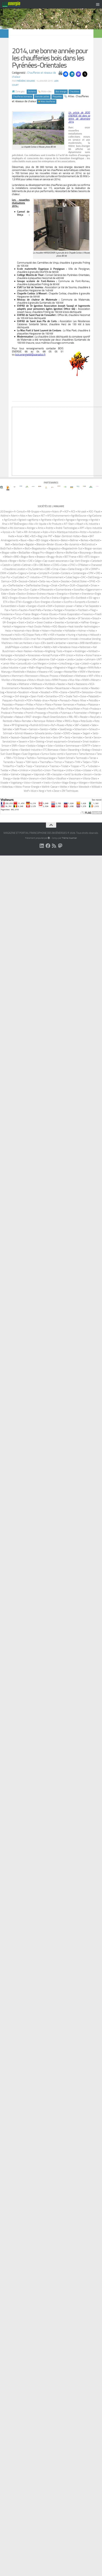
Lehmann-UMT (93, 659)
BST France (70, 556)
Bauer (24, 540)
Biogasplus (54, 548)
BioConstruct (88, 544)
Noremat (11, 692)
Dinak (54, 585)
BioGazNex (24, 552)
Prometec (18, 712)
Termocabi (81, 758)
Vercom (88, 774)
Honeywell (6, 634)
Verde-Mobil (20, 778)
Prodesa (94, 708)
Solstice (59, 745)
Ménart (95, 679)
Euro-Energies (42, 601)
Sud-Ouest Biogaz (10, 753)
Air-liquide (40, 523)
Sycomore (71, 753)
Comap (32, 573)
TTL (83, 766)
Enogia (13, 597)
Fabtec (78, 606)
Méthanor (24, 684)
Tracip (29, 766)
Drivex (94, 585)
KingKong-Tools (53, 651)
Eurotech (92, 601)
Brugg (50, 556)
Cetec (64, 564)
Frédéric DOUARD (26, 81)
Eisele (12, 593)
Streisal (96, 749)
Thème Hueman (69, 838)
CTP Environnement (52, 577)
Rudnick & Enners (39, 725)
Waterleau (7, 786)
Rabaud (19, 716)
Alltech (3, 528)
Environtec (33, 597)
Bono (31, 556)
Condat (55, 573)
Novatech (45, 692)
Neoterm (39, 688)
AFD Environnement (58, 515)
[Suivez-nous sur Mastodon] (60, 845)
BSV (81, 556)
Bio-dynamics (72, 544)
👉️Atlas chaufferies (46, 101)
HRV (45, 634)
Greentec (59, 622)
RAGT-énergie (33, 716)
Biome (60, 552)
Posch (52, 708)
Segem (86, 733)
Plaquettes (57, 96)
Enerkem (75, 593)
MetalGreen (66, 675)
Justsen (25, 647)
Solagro (41, 745)
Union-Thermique (54, 770)
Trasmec (54, 766)
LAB (33, 659)
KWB (2, 659)
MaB (31, 667)
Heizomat (18, 630)
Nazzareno (81, 684)
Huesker (60, 634)
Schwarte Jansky (43, 733)
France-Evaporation (69, 614)
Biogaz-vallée (9, 552)
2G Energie (6, 511)
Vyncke (56, 782)
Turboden (92, 766)
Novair (34, 692)
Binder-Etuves (55, 544)
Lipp (77, 663)
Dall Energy (94, 577)
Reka (17, 721)
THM (77, 762)
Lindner (53, 663)
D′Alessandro (46, 589)
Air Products (55, 523)
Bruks (59, 556)
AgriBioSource (78, 515)
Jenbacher (61, 643)
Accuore (45, 511)
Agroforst (58, 519)
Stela (63, 749)
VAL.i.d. (97, 770)
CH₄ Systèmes (35, 569)
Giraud (95, 618)
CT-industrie (33, 577)
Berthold (95, 540)
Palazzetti (93, 696)
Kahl (55, 647)
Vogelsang (16, 782)
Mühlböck (50, 684)
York (48, 790)
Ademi (14, 515)
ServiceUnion (9, 741)
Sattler (53, 729)
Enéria (55, 597)
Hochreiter (56, 630)
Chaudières (74, 91)
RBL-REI (73, 716)
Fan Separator (92, 606)
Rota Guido (86, 721)
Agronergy (82, 519)
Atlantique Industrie (67, 532)
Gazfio (62, 618)
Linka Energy (66, 663)
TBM (8, 758)
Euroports (80, 601)
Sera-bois (45, 737)
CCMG (55, 564)
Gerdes (72, 618)
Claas (63, 569)
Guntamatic (72, 622)
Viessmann (75, 778)
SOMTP (86, 745)
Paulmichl (19, 700)
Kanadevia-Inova (68, 647)
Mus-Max (74, 679)
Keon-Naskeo (24, 651)
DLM (72, 585)
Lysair (23, 667)
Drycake (4, 589)
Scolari (57, 733)
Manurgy (6, 671)
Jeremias (73, 643)
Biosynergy (86, 552)
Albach (79, 523)
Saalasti (85, 725)
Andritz (49, 528)
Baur (31, 540)
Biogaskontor (39, 548)
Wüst (34, 790)
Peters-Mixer (79, 700)
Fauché (23, 610)
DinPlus (63, 585)
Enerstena (87, 593)
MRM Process (59, 679)
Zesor (56, 790)
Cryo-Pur (5, 577)
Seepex (76, 733)
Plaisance (93, 704)
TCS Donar (18, 758)
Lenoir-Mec (9, 663)
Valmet (14, 774)
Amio (40, 528)
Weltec (63, 786)
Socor (22, 745)
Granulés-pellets (42, 96)
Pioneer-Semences (63, 704)
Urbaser (87, 770)
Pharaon (19, 704)
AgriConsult (10, 519)
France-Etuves (49, 614)
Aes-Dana (33, 515)
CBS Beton (44, 564)
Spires (14, 749)
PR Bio (60, 708)
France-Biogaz (31, 614)
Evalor (22, 606)
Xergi (41, 790)
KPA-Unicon (66, 655)
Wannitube (96, 782)
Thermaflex (45, 762)
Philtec (29, 704)
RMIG (68, 721)
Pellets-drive (41, 700)
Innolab (74, 638)
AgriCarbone (94, 515)
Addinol (5, 515)
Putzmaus (65, 712)
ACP (66, 511)
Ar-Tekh (17, 532)
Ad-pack (81, 511)
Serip (67, 737)
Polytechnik (28, 708)
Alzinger (31, 528)
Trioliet (64, 766)
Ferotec (47, 610)
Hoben (45, 630)
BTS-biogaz (91, 556)
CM (86, 569)
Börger (13, 560)
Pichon (39, 704)
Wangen (83, 782)
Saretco (44, 729)
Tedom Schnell (65, 758)
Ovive (83, 696)
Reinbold (7, 721)
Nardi (70, 684)
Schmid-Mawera (23, 733)
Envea (22, 597)
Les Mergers (40, 663)
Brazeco (41, 556)
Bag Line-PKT (45, 536)
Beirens (55, 540)
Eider (4, 593)
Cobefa (12, 573)
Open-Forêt (36, 696)
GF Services (84, 618)
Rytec (69, 725)
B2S (33, 536)
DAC (83, 577)
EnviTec (45, 597)
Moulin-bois (43, 679)
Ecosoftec (79, 589)
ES (72, 597)
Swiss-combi (57, 753)
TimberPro (8, 766)
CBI (35, 564)
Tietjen (86, 762)
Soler (50, 745)
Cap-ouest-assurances (55, 560)
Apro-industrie (94, 528)
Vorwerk (36, 782)
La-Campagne (21, 659)
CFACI (72, 564)
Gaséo (36, 618)
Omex (98, 692)
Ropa (75, 721)
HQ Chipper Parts (31, 634)
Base (84, 536)
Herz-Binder (32, 630)
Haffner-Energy (89, 622)
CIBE (47, 569)
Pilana (48, 704)
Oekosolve (87, 692)
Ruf (53, 725)
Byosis (3, 560)
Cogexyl (22, 573)
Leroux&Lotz (24, 663)
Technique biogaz (46, 758)
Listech (85, 663)
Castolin (6, 564)
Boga (23, 556)
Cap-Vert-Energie (79, 560)
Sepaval (15, 737)
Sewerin (23, 741)
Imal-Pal (35, 638)
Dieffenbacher (16, 585)
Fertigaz (58, 610)
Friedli (98, 614)
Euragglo (27, 601)
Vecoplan (57, 774)
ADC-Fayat (94, 511)
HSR (52, 634)
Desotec (65, 581)
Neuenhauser (62, 688)
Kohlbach (93, 651)
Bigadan (30, 544)
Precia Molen (73, 708)
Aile (31, 523)
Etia (12, 601)
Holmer (82, 630)
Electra (21, 593)
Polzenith (41, 708)
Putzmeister (80, 712)
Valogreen (26, 774)
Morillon (6, 679)
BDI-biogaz (42, 540)
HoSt (17, 634)
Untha (69, 770)
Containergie (79, 573)
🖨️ (60, 73)
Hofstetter (70, 630)
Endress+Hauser (46, 593)
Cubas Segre (72, 577)
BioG (27, 548)
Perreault (65, 700)
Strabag (86, 749)
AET (43, 515)
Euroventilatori (9, 606)
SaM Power (21, 729)
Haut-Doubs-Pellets (39, 626)
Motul (31, 679)
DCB (14, 581)
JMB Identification (89, 643)
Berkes (84, 540)
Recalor (84, 716)
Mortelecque (19, 679)
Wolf (26, 790)
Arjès (45, 532)
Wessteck (84, 786)
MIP (91, 675)
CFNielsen (83, 564)
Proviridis (53, 712)
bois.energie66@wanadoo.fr (30, 354)
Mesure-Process (49, 675)
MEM (82, 671)
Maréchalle (19, 671)
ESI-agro (93, 597)
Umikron (24, 770)
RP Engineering (20, 725)
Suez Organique (30, 753)
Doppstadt (83, 585)
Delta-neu (44, 581)
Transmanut (40, 766)
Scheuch (93, 729)
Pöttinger (94, 712)
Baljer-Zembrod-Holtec (67, 536)
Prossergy (40, 712)
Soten (95, 745)
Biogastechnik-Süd (72, 548)
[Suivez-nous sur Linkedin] (41, 845)
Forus (18, 614)
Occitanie (32, 91)
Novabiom (23, 692)
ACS (73, 511)
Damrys (5, 581)
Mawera (42, 671)
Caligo (38, 560)
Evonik (41, 606)
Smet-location (90, 741)
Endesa (31, 593)
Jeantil (50, 643)
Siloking (40, 741)
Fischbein (83, 610)
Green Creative (44, 622)
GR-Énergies (9, 622)
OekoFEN (74, 692)
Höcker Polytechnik (12, 638)
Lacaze (60, 659)
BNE (16, 556)
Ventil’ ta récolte (72, 774)
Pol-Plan (14, 708)
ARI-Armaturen (32, 532)
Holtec (91, 630)
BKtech (8, 556)
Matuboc (31, 671)
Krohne (79, 655)
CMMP (94, 569)
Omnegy (8, 696)
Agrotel (94, 519)
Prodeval (5, 712)
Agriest (22, 519)
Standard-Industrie (30, 749)
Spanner (4, 749)
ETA (5, 601)
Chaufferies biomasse (22, 96)
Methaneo (80, 675)
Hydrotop (83, 634)
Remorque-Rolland (44, 721)
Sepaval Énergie (29, 737)
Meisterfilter (70, 671)
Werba (73, 786)
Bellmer (74, 540)
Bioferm (18, 548)
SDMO (66, 733)
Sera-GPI (58, 737)
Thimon (58, 762)
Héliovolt (94, 634)
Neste (49, 688)
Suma (44, 753)
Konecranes (34, 655)
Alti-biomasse (17, 528)
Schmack (7, 733)
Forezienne (7, 614)
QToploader (7, 716)
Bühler (22, 560)
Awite (11, 536)
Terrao (92, 758)
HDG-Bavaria (59, 626)
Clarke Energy (75, 569)
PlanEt (4, 708)
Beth (7, 544)
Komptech (20, 655)
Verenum (34, 778)
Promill (29, 712)
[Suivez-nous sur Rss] (54, 845)
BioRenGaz (71, 552)
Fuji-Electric (24, 618)
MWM (85, 679)
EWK (49, 606)
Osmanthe (51, 696)
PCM (29, 700)
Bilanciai (40, 544)
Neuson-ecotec (80, 688)
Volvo (27, 782)
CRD (98, 573)
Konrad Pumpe (50, 655)
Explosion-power (64, 606)
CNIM (3, 573)
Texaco (19, 762)
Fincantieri (70, 610)
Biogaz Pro (38, 552)
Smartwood (74, 741)
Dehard (33, 581)
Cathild (16, 564)
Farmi (14, 610)
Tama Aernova (86, 753)
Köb (10, 659)
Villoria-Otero (90, 778)
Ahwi (4, 523)
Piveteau (81, 704)
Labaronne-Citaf (46, 659)
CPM (90, 573)
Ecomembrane (63, 589)
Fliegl (93, 610)
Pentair (54, 700)
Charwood (96, 564)
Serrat (88, 737)
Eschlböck (81, 597)
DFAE (92, 581)
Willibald (95, 786)
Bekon (64, 540)
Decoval (23, 581)
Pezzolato (7, 704)
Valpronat (39, 774)
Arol (52, 532)
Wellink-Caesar (50, 786)
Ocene (63, 692)
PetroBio (93, 700)
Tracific (20, 766)
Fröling (6, 618)
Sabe (94, 725)
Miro (97, 675)
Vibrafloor (61, 778)
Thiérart (68, 762)
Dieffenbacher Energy (37, 585)
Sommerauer (73, 745)
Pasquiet (7, 700)
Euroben (57, 601)
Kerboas (38, 651)
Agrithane (46, 519)
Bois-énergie (61, 91)
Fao (7, 610)
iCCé (26, 638)
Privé (85, 708)
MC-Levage (55, 671)
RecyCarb (95, 716)
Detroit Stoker (79, 581)
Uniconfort (36, 770)
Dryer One (16, 589)
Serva (97, 737)
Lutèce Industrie (9, 667)
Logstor (95, 663)
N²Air (55, 692)
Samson (33, 729)
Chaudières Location (14, 569)
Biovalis (98, 552)
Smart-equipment (56, 741)
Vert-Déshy (47, 778)
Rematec (26, 721)
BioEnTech (6, 548)
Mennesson (31, 675)
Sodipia (31, 745)
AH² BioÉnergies (18, 523)
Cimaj (55, 569)
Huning (71, 634)
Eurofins (68, 601)
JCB (43, 643)
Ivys (37, 643)
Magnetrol (59, 667)
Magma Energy (44, 667)
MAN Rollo (93, 667)
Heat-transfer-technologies (83, 626)
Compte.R (43, 573)
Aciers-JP (57, 511)
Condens (65, 573)
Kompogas (6, 655)
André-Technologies (66, 528)
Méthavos (37, 684)
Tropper (75, 766)
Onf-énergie (21, 696)
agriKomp (33, 519)
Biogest (50, 552)
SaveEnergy (65, 729)
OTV (61, 696)
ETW (18, 601)
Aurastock (94, 532)
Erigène (65, 597)
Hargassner (19, 626)
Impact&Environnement (55, 638)
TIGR (94, 762)
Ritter (59, 721)
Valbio (5, 774)
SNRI (14, 745)
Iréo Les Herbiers (23, 643)
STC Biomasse (50, 749)
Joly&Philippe (12, 647)
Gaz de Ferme (49, 618)
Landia (70, 659)
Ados (22, 515)
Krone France (93, 655)
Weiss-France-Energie (27, 786)
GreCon (30, 622)
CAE (30, 560)
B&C (27, 536)
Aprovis (6, 532)
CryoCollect (18, 577)
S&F (76, 725)
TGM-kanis (31, 762)
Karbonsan (85, 647)
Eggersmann (93, 589)
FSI (14, 618)
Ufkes (14, 770)
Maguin (72, 667)
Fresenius (87, 614)
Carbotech (96, 560)
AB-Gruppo (33, 511)
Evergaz (32, 606)
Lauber (79, 659)
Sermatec (77, 737)
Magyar (82, 667)
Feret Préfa (35, 610)
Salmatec (7, 729)
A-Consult (19, 511)
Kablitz (47, 647)
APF (82, 528)
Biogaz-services (93, 548)
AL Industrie (91, 523)
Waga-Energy (69, 782)
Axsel (19, 536)
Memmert (17, 675)
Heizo (8, 630)
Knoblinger (80, 651)
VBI (48, 774)
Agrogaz (70, 519)
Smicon (5, 745)
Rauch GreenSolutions (54, 716)
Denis (55, 581)
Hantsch (7, 626)
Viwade (4, 782)
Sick (32, 741)
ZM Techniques (70, 790)
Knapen (68, 651)
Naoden (61, 684)
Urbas (77, 770)
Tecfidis (30, 758)
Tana (98, 753)
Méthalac (12, 684)
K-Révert (36, 647)
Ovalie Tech (72, 696)
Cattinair (26, 564)
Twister (5, 770)
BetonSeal (17, 544)
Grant (21, 622)
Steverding (73, 749)
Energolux (62, 593)
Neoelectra (26, 688)
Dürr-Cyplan (30, 589)
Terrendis (8, 762)
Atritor (83, 532)
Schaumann (80, 729)
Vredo (46, 782)
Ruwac (60, 725)
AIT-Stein (69, 523)
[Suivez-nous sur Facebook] (48, 845)
